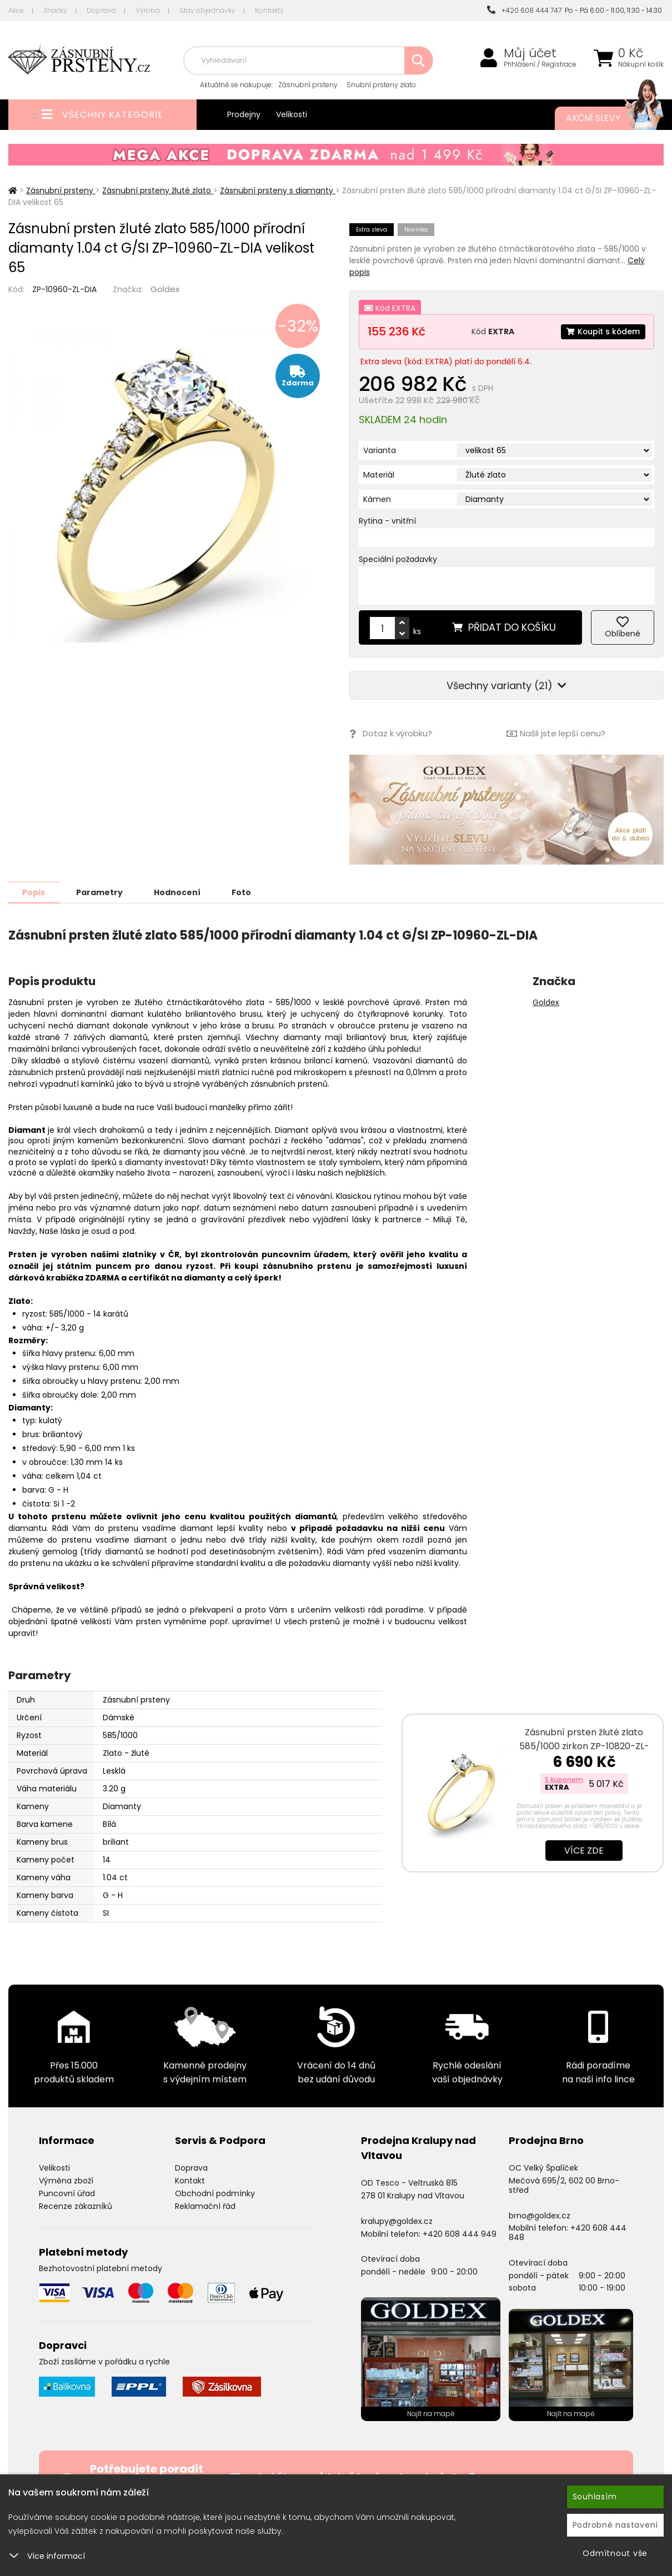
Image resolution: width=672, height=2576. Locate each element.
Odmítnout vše (615, 2553)
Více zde (584, 1850)
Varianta (379, 450)
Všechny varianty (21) (506, 685)
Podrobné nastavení (616, 2524)
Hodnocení (179, 891)
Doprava (101, 10)
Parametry (100, 891)
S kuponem (564, 1779)
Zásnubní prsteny (308, 84)
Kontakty (269, 10)
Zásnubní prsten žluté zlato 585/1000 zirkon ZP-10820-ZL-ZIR (584, 1745)
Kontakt (190, 2180)
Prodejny (243, 114)
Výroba (148, 10)
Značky (55, 10)
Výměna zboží (66, 2180)
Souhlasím (595, 2496)
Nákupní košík (641, 64)
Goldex (165, 289)
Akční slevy (603, 118)
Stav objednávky (207, 10)
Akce (16, 10)
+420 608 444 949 (460, 2233)
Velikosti (291, 114)
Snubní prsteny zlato (381, 84)
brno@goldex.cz (539, 2215)
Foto (243, 891)
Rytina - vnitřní (387, 520)
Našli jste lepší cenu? (555, 734)
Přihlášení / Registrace (540, 64)
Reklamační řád (205, 2205)
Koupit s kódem (602, 331)
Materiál (378, 474)
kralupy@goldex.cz (397, 2220)
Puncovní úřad (67, 2192)
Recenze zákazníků (75, 2205)
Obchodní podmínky (215, 2192)
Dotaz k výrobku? (390, 734)
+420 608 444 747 (524, 10)
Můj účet (530, 53)
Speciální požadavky (398, 559)
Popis (34, 891)
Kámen (377, 499)
